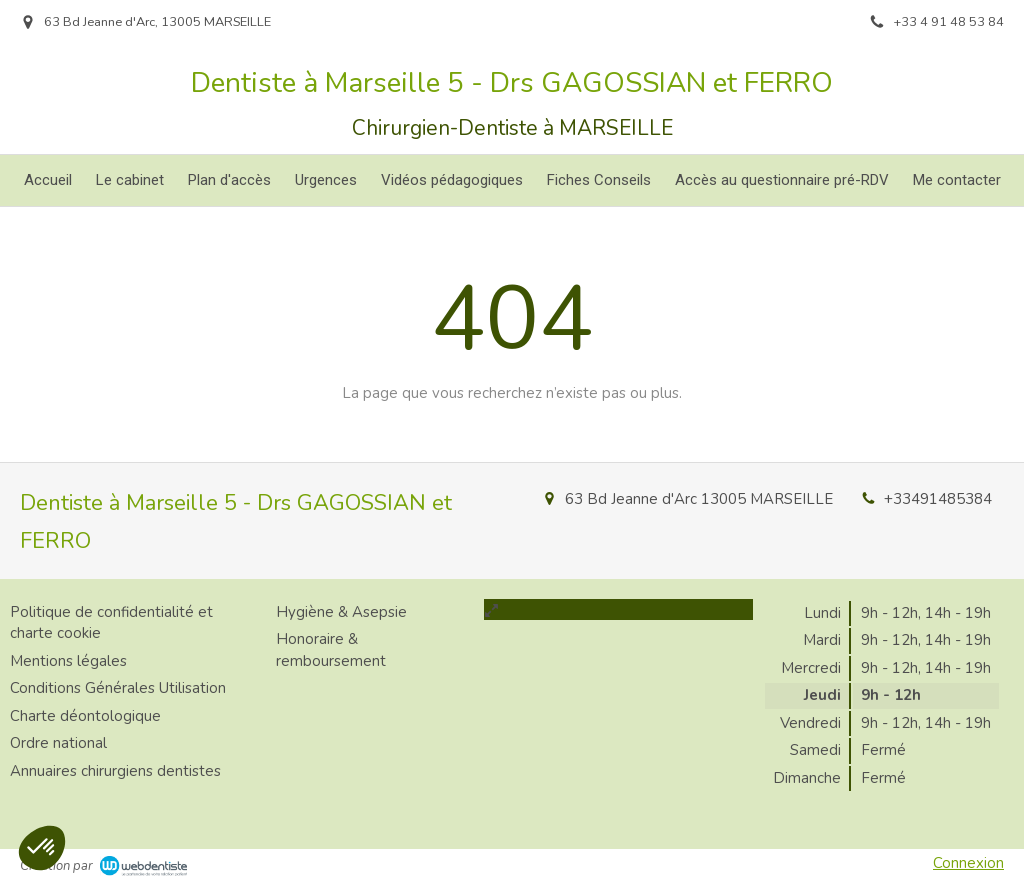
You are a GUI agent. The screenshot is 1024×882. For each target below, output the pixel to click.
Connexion (968, 863)
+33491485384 (938, 499)
